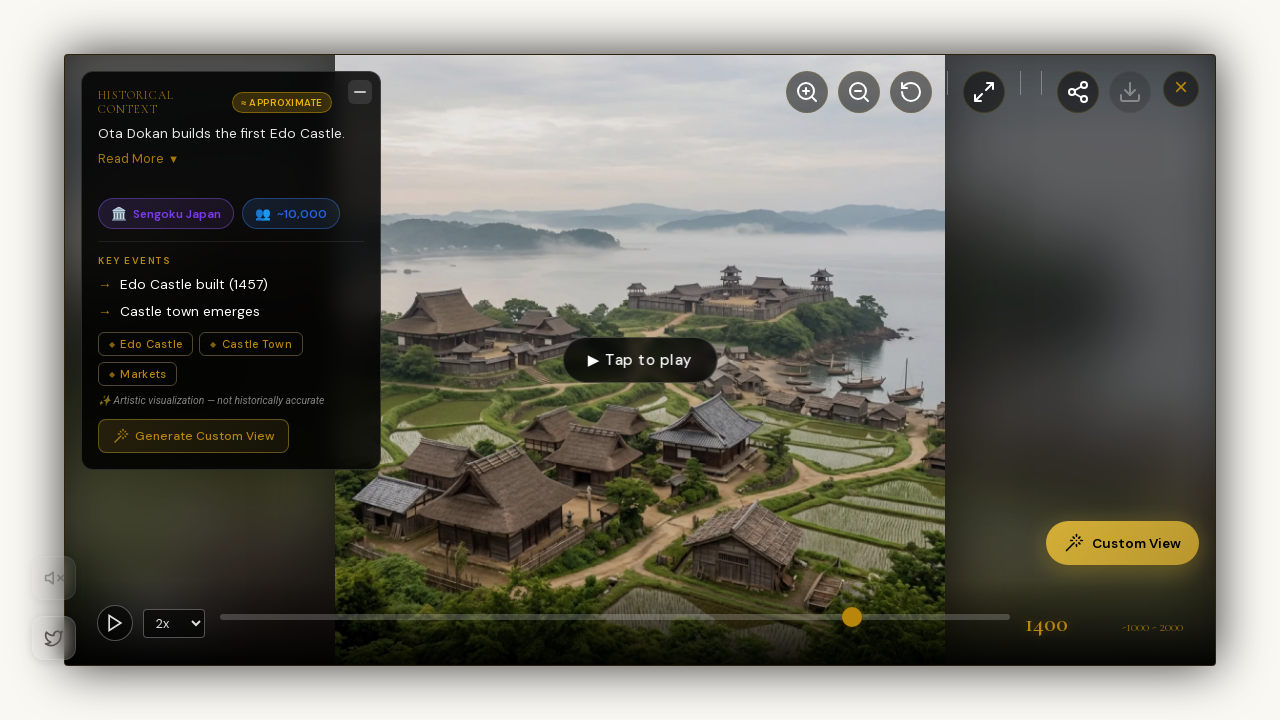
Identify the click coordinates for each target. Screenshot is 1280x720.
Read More (138, 158)
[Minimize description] (360, 92)
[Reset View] (911, 92)
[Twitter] (54, 638)
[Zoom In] (807, 92)
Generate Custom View (193, 436)
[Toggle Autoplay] (115, 623)
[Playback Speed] (174, 623)
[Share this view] (1078, 92)
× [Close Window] (1181, 86)
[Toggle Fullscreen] (984, 92)
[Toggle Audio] (54, 578)
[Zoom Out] (859, 92)
